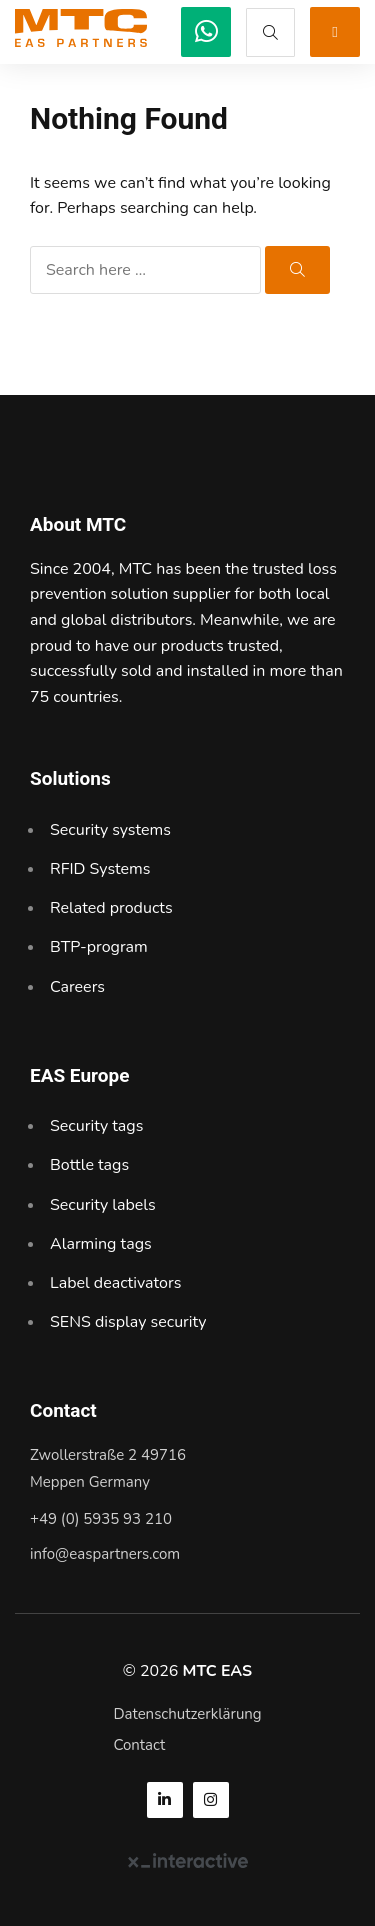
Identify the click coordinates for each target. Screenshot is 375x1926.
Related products (111, 908)
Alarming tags (101, 1244)
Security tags (96, 1126)
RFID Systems (100, 869)
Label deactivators (115, 1283)
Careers (77, 987)
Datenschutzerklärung (187, 1714)
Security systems (110, 830)
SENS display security (128, 1322)
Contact (139, 1745)
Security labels (103, 1205)
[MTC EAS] (206, 32)
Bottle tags (89, 1165)
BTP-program (99, 947)
